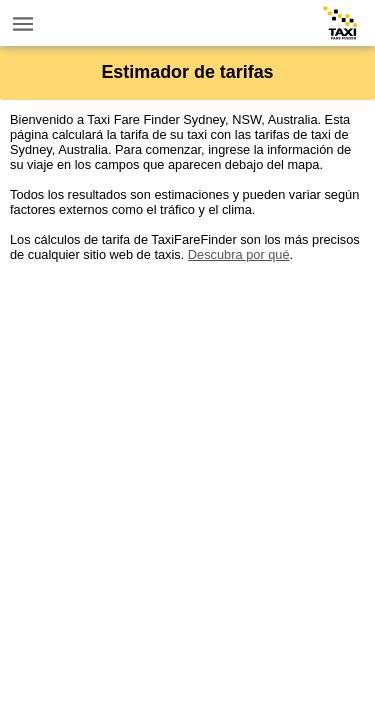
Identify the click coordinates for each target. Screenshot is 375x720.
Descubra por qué (239, 254)
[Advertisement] (187, 449)
